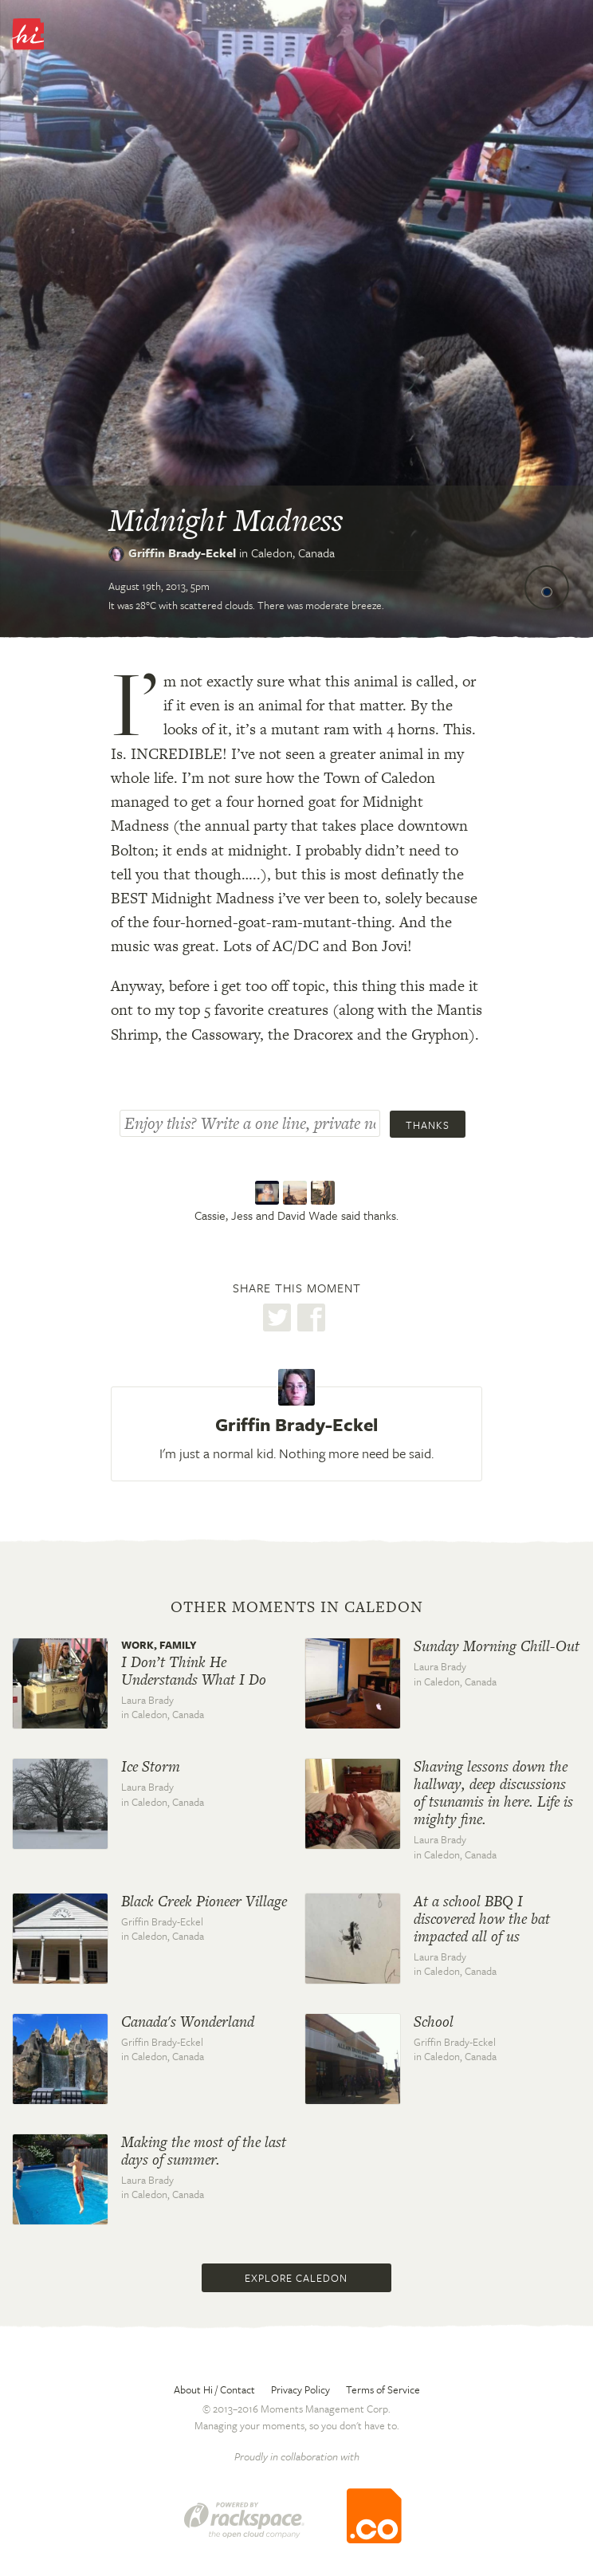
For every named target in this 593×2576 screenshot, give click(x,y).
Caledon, (293, 552)
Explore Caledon (296, 2278)
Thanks (428, 1125)
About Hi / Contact (214, 2389)
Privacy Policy (300, 2389)
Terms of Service (383, 2389)
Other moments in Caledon (297, 1607)
